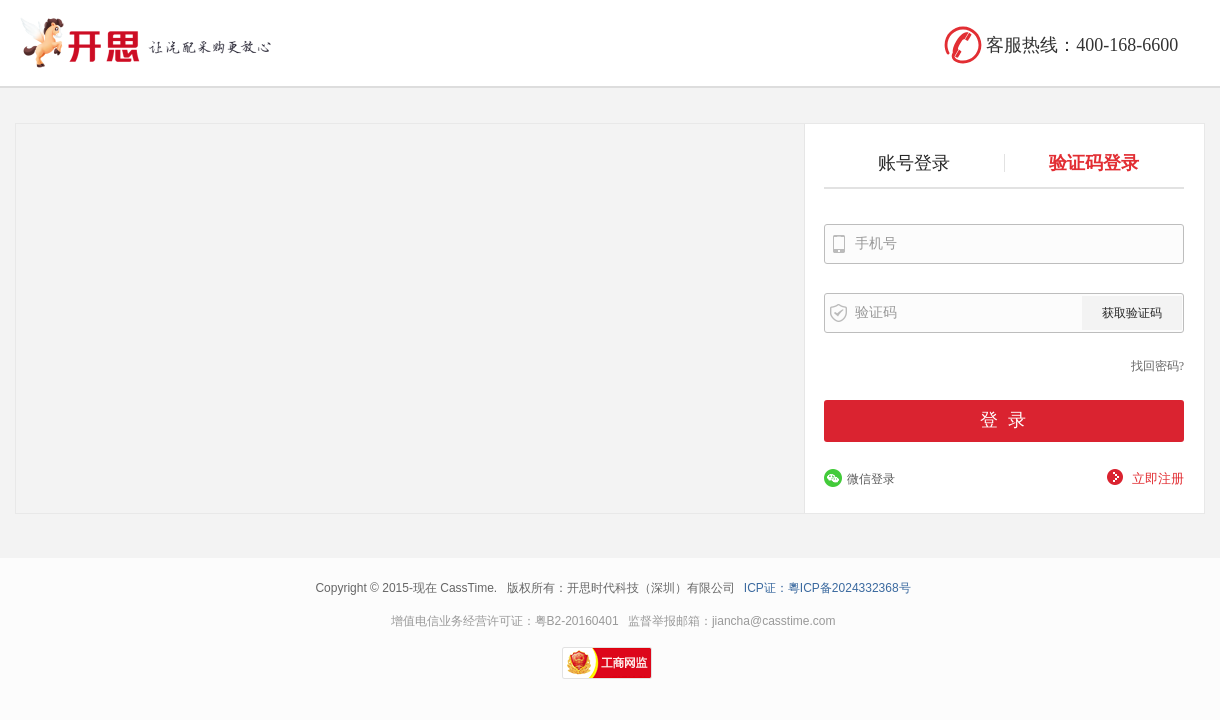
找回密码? (1157, 366)
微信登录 (871, 479)
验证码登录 (1094, 163)
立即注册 (1158, 478)
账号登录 (914, 163)
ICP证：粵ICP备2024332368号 (827, 588)
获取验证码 (1132, 313)
